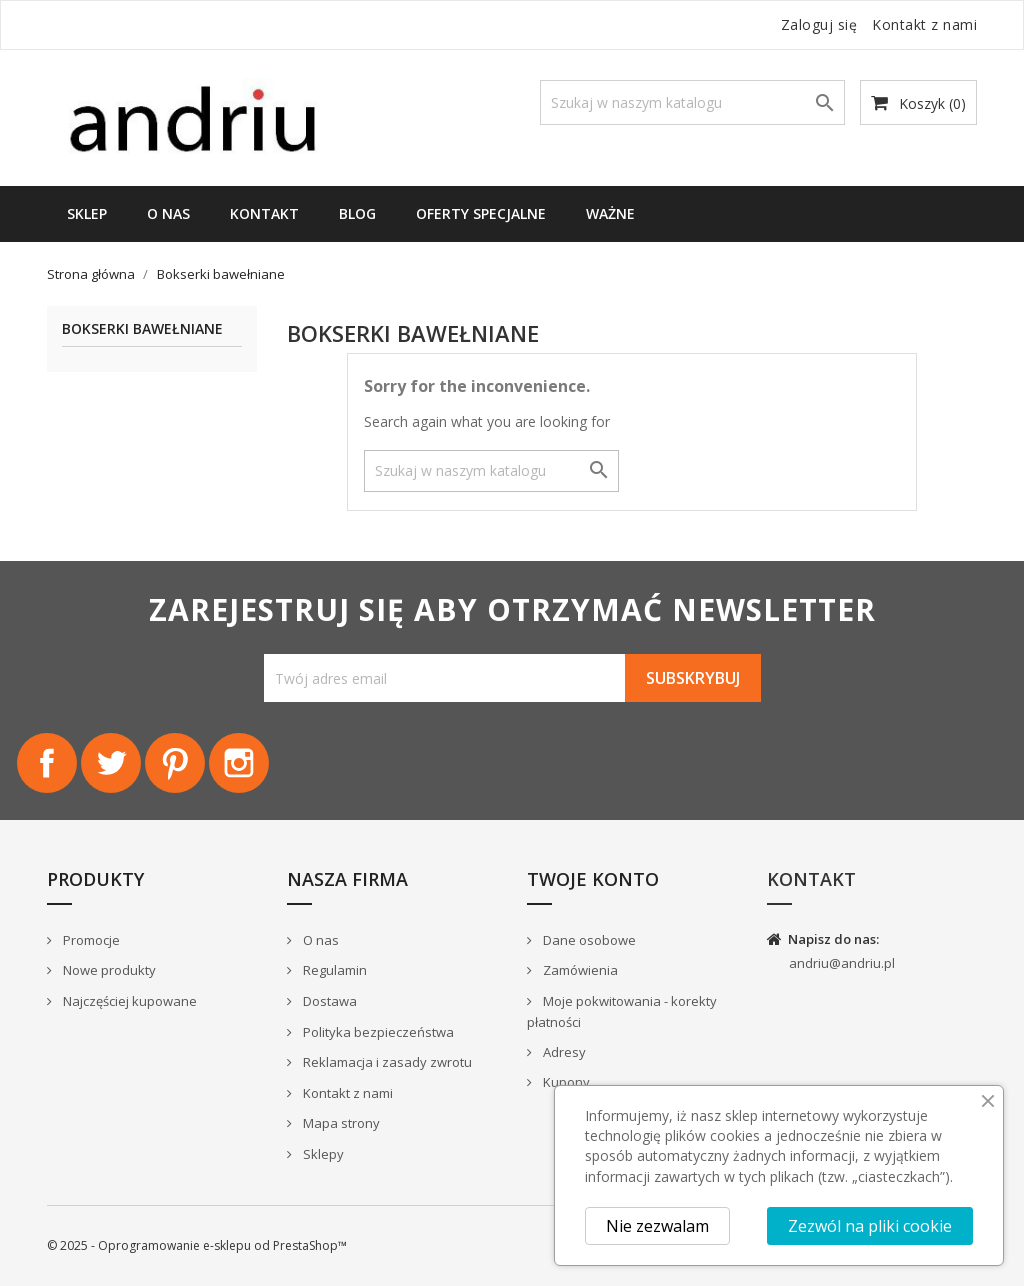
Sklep (87, 213)
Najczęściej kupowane (128, 1001)
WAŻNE (610, 213)
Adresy (563, 1052)
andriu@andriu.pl (842, 963)
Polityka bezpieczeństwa (377, 1032)
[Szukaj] (692, 102)
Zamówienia (579, 970)
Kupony (565, 1082)
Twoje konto (593, 879)
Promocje (90, 940)
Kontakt (264, 213)
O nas (168, 213)
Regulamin (333, 970)
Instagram (239, 763)
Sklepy (322, 1154)
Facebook (47, 763)
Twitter (111, 763)
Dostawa (328, 1001)
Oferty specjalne (481, 213)
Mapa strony (340, 1123)
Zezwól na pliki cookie (870, 1226)
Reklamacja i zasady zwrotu (386, 1062)
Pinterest (175, 763)
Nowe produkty (108, 970)
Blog (357, 213)
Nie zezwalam (657, 1226)
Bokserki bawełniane (142, 329)
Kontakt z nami (924, 24)
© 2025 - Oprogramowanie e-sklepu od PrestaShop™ (197, 1245)
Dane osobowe (588, 940)
